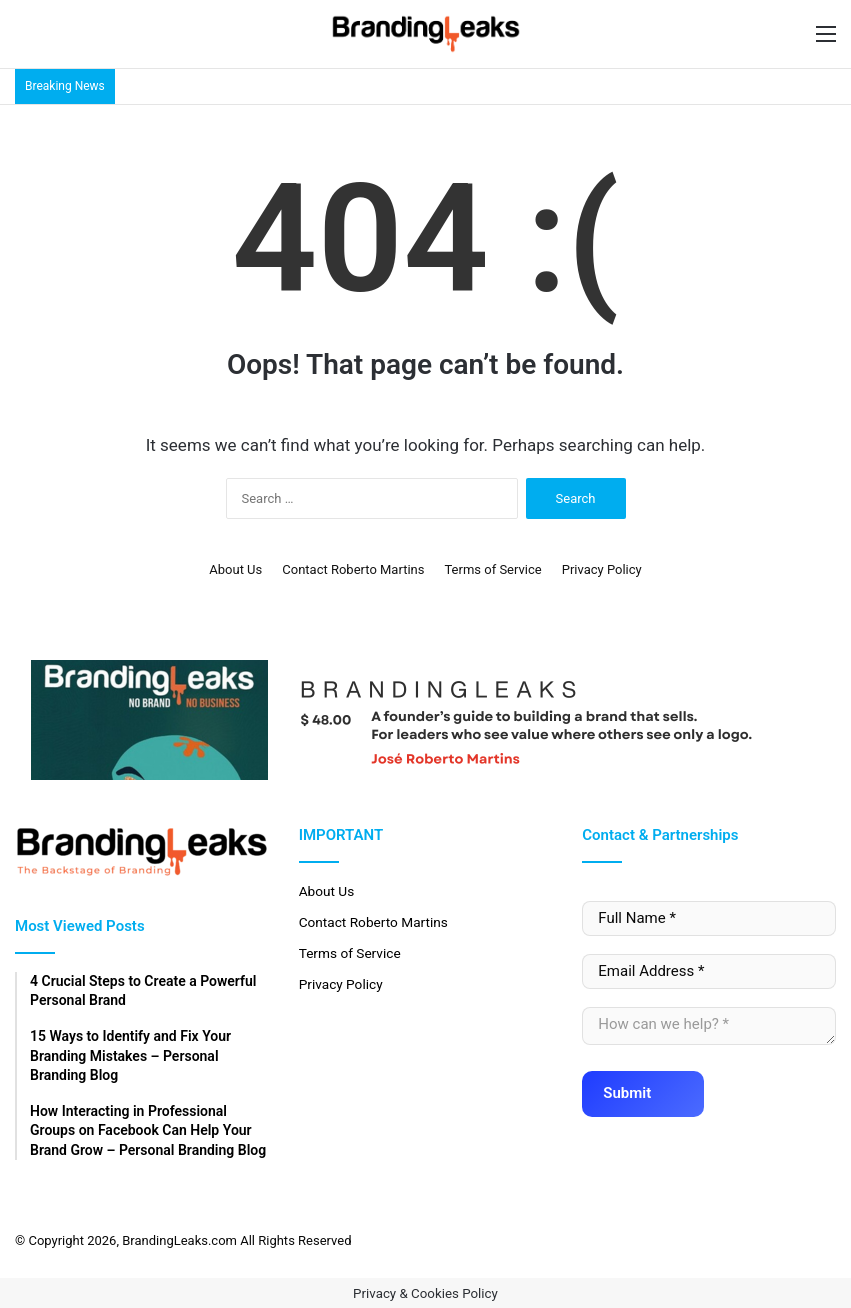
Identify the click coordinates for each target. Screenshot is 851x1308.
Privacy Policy (602, 569)
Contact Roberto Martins (353, 569)
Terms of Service (492, 569)
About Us (235, 569)
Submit (639, 1086)
